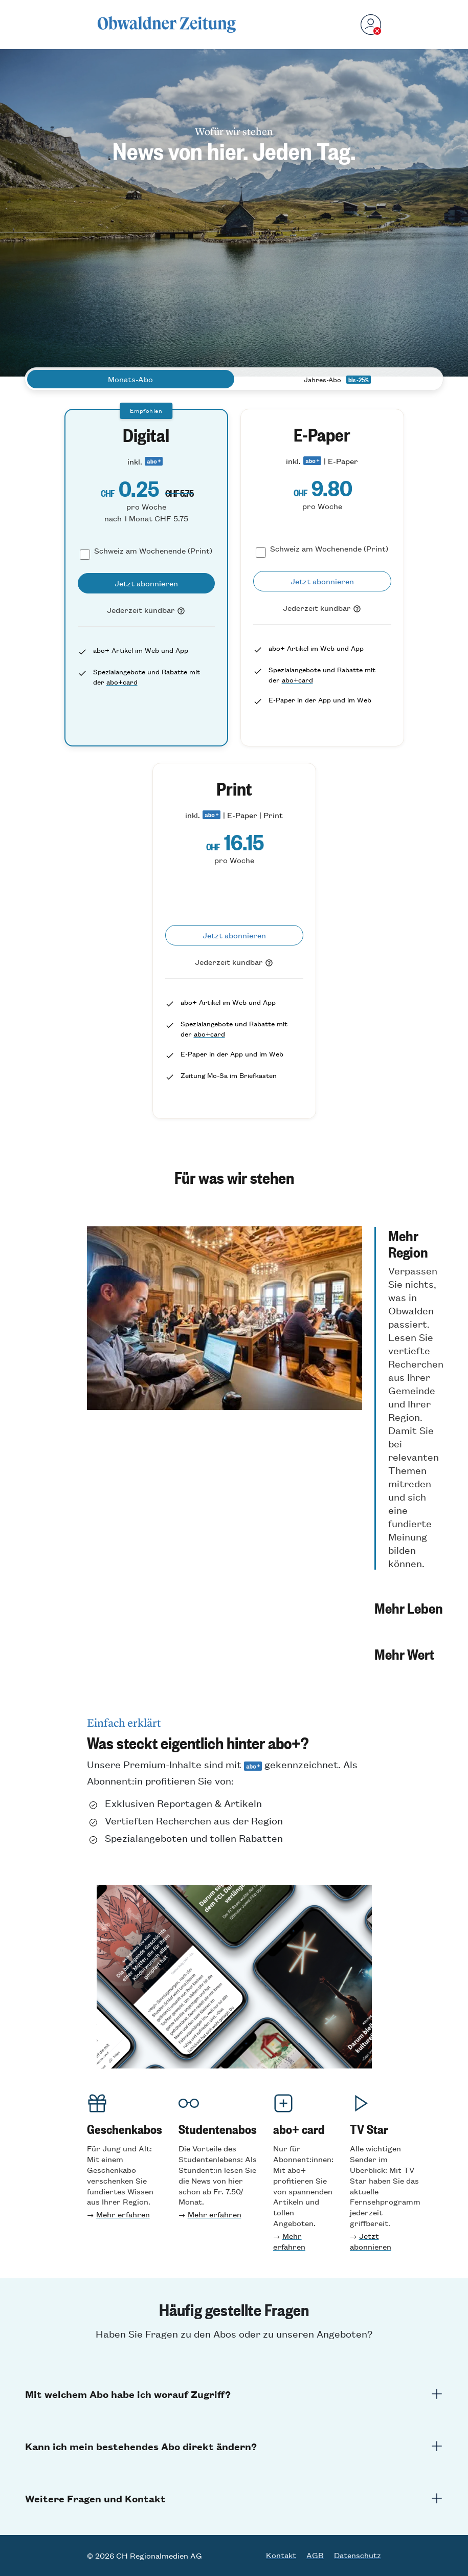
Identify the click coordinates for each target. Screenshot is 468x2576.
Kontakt (281, 2555)
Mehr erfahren (123, 2214)
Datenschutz (357, 2555)
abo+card (122, 682)
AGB (315, 2555)
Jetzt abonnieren (370, 2241)
